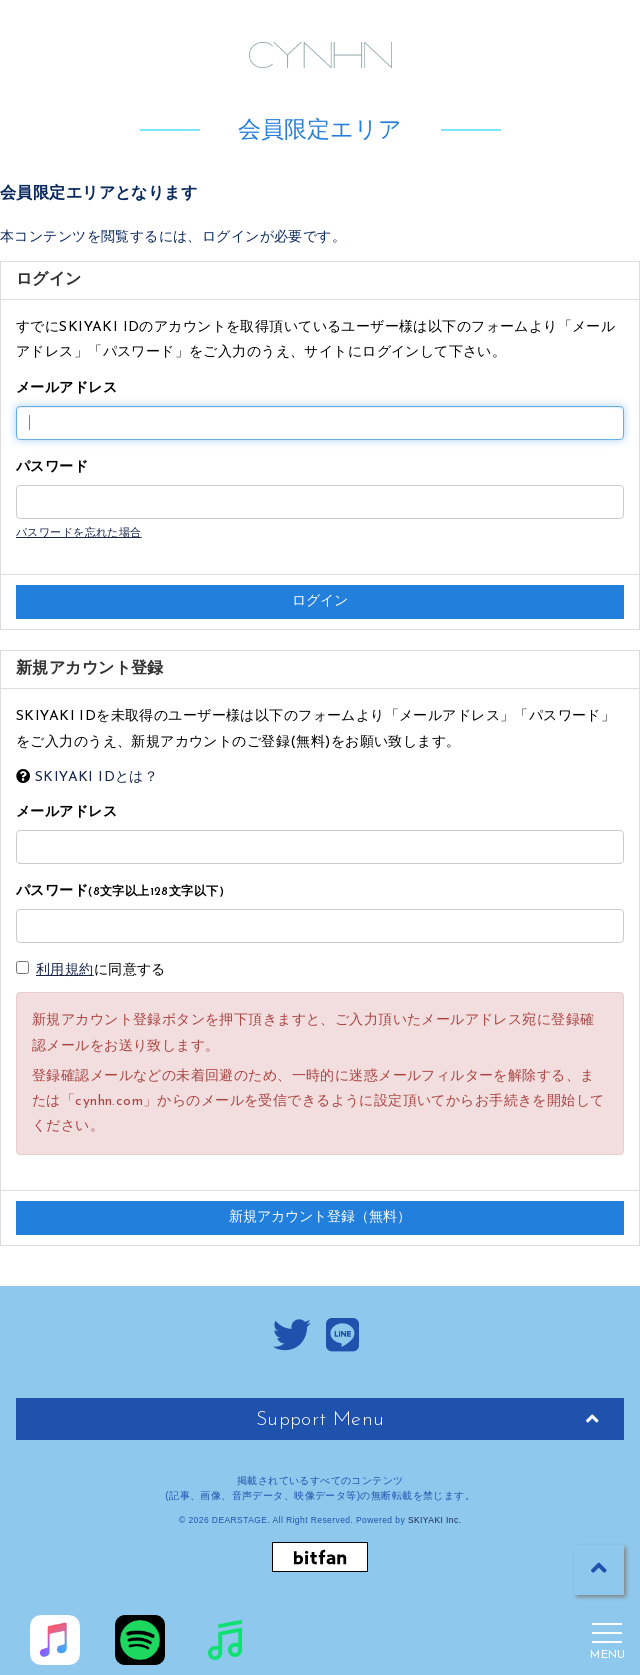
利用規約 (65, 970)
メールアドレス (66, 388)
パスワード (52, 467)
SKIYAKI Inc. (435, 1520)
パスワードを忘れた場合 (79, 533)
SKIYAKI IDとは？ (96, 777)
